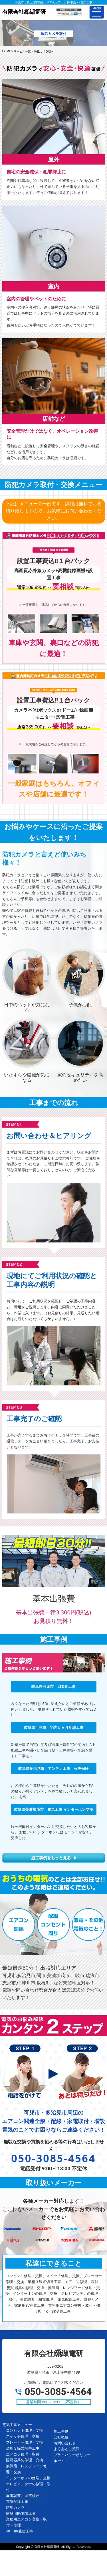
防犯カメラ (15, 2507)
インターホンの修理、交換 (28, 2477)
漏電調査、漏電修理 (22, 2495)
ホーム (59, 2460)
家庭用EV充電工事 (21, 2513)
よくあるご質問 (67, 2448)
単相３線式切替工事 (22, 2448)
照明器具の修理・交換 (24, 2459)
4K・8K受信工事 (19, 2531)
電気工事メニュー (17, 2424)
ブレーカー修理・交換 (24, 2442)
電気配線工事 (17, 2501)
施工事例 (61, 2431)
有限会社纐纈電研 (46, 2546)
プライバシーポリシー (72, 2454)
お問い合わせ (65, 2443)
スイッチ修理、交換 (22, 2436)
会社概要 (61, 2437)
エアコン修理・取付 (22, 2454)
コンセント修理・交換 (24, 2430)
